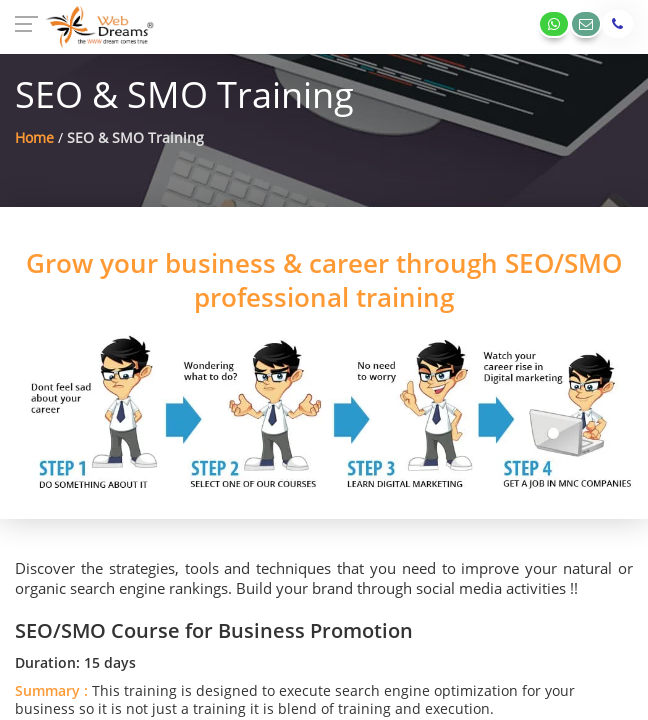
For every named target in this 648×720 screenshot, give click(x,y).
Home (34, 137)
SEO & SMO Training (135, 137)
